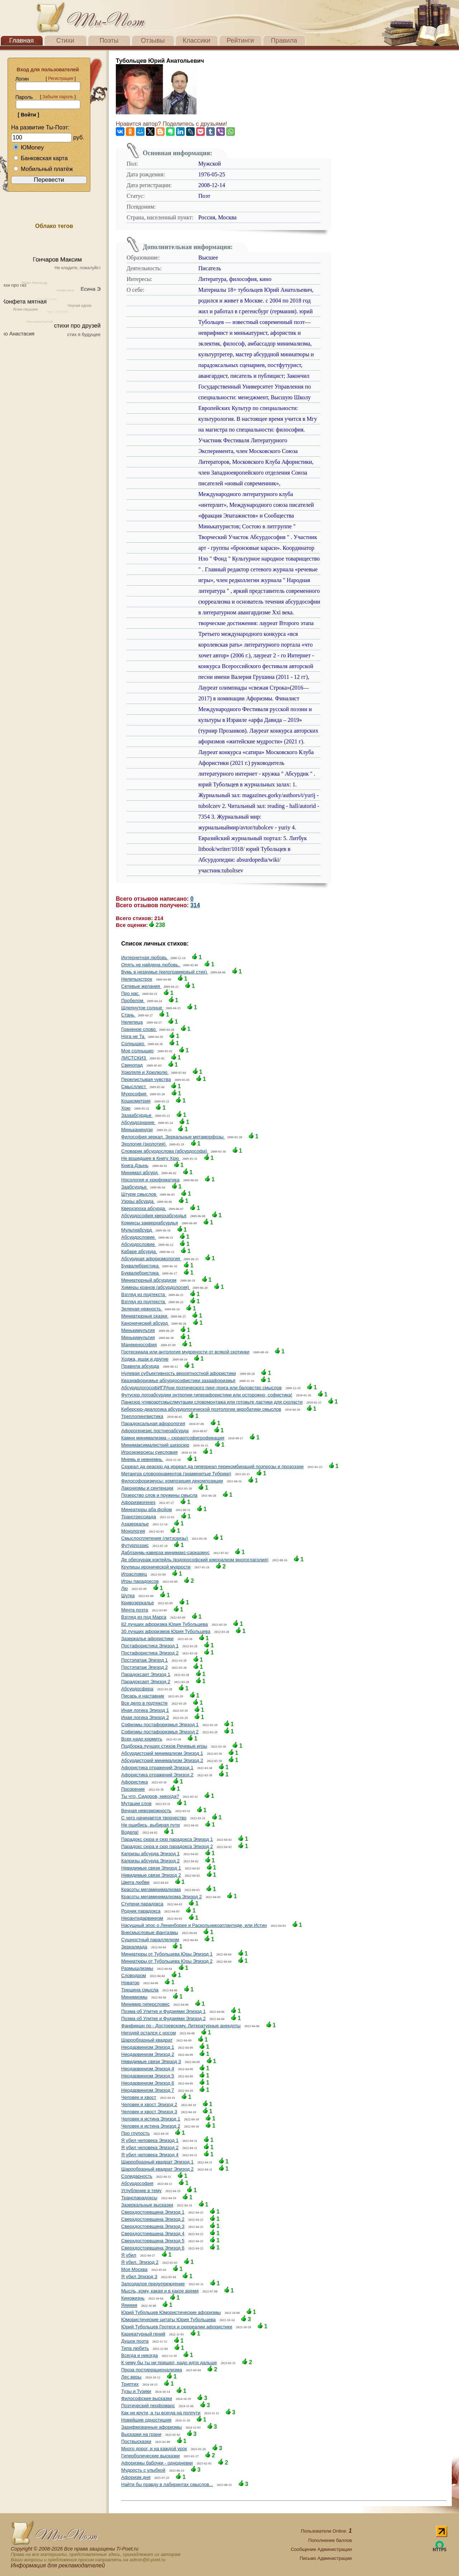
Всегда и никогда (139, 2355)
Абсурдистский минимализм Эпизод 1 (162, 1753)
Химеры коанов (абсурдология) (155, 1287)
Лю (124, 1588)
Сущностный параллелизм (150, 1939)
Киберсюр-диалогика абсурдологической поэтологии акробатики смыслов (201, 1409)
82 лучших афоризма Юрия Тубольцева (164, 1624)
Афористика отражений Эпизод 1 (157, 1767)
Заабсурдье (134, 1187)
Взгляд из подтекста (143, 1294)
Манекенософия (139, 1344)
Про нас (130, 993)
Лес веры (131, 2377)
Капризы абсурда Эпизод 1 (150, 1853)
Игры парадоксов (139, 1581)
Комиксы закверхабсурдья (149, 1222)
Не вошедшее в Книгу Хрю (150, 1158)
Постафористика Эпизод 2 (150, 1653)
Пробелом (133, 1000)
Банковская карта (40, 158)
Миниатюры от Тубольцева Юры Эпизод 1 (167, 1954)
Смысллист (134, 1086)
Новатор (130, 1982)
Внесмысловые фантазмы (149, 1932)
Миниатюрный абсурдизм (148, 1280)
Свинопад (132, 1065)
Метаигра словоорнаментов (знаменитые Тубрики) (176, 1473)
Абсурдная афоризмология (151, 1258)
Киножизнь (133, 2298)
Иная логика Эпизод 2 (145, 1717)
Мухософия (134, 1093)
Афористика (134, 1782)
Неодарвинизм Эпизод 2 (147, 2054)
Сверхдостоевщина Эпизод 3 (152, 2226)
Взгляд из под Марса (143, 1617)
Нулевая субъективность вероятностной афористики (178, 1373)
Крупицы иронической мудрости (155, 1567)
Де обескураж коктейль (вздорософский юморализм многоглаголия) (194, 1559)
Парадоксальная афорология (153, 1423)
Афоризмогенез (138, 1502)
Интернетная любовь (144, 957)
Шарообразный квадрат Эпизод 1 (157, 2162)
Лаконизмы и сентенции (147, 1488)
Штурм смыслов (139, 1194)
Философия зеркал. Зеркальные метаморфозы (173, 1136)
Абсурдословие (138, 1237)
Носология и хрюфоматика (150, 1179)
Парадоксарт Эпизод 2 (145, 1681)
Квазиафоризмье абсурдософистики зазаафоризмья (178, 1380)
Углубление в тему (141, 2190)
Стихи (65, 40)
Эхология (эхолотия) (144, 1144)
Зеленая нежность (141, 1308)
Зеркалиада (134, 1946)
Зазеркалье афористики (147, 1638)
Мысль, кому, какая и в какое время (160, 2291)
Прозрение (133, 1789)
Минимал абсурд (140, 1172)
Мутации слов (136, 1803)
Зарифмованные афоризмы (151, 2427)
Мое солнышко (137, 1050)
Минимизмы (134, 1997)
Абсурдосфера (137, 1688)
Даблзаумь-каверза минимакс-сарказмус (165, 1552)
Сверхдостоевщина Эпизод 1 (152, 2212)
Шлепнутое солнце (142, 1007)
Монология (133, 1531)
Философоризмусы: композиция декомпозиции (172, 1481)
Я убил (128, 2255)
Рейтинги (240, 40)
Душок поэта (134, 2341)
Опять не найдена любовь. (151, 964)
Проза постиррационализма (151, 2369)
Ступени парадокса (142, 1903)
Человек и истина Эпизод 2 (150, 2126)
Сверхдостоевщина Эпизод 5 (152, 2240)
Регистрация (60, 78)
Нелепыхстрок (136, 979)
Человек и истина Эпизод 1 (150, 2119)
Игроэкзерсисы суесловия (149, 1452)
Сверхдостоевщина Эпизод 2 (152, 2219)
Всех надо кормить (141, 1739)
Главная (21, 40)
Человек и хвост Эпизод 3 (149, 2111)
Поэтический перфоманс (148, 2405)
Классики (196, 40)
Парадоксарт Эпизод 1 (145, 1674)
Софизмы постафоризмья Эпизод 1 (160, 1724)
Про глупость (135, 2133)
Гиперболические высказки (150, 2455)
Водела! (129, 1832)
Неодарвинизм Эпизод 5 (147, 2076)
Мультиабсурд (137, 1230)
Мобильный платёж (43, 169)
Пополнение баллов (330, 2540)
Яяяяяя (129, 2305)
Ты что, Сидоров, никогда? (150, 1796)
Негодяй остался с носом (148, 2032)
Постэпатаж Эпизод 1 (144, 1660)
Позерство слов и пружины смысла (159, 1495)
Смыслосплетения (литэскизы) (154, 1538)
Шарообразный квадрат (146, 2040)
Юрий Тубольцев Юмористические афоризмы (171, 2312)
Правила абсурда (140, 1366)
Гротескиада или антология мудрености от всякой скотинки (185, 1351)
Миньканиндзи (137, 1129)
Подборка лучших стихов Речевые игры (164, 1746)
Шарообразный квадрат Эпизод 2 (157, 2169)
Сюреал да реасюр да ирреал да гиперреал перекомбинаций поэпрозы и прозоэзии (212, 1466)
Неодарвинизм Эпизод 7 (147, 2090)
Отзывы (153, 40)
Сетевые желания (141, 986)
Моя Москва (134, 2269)
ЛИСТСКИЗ (134, 1058)
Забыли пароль (57, 96)
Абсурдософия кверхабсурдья (153, 1215)
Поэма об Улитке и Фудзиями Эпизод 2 (163, 2018)
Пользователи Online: (326, 2531)
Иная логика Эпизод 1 (145, 1710)
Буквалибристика (140, 1265)
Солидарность (136, 2176)
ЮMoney (28, 147)
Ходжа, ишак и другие (145, 1359)
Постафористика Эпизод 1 (150, 1645)
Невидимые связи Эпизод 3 (151, 2061)
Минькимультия (138, 1330)
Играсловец (134, 1574)
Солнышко (133, 1043)
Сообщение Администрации (321, 2549)
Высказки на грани (141, 2434)
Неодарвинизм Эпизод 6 (147, 2083)
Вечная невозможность (146, 1810)
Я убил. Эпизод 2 (139, 2262)
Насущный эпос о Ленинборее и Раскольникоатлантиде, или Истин (194, 1925)
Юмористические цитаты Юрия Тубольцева (168, 2319)
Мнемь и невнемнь (142, 1459)
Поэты (109, 40)
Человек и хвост (138, 2097)
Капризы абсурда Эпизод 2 (150, 1860)
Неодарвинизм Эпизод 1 (147, 2047)
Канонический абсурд (145, 1323)
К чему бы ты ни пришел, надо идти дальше (169, 2362)
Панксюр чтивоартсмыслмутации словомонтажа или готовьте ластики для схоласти (212, 1402)
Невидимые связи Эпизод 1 (151, 1868)
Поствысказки (136, 2441)
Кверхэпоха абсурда (143, 1208)
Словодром (133, 1975)
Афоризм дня (136, 2477)
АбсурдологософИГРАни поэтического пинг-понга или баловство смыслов (201, 1387)
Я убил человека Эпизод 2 (150, 2147)
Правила (284, 40)
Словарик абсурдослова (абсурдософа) (165, 1151)
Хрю (126, 1108)
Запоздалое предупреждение (153, 2283)
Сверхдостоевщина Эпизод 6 (152, 2248)
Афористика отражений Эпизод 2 (157, 1774)
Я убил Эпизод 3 (139, 2276)
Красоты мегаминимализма (151, 1889)
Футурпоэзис (135, 1545)
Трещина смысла (139, 1989)
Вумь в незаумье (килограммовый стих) (164, 972)
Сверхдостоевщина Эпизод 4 (152, 2233)
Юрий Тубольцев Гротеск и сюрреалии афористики (176, 2326)
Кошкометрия (136, 1101)
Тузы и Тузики (136, 2391)
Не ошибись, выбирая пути (150, 1825)
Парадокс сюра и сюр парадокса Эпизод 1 (167, 1839)
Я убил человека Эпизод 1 (150, 2140)
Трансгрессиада (138, 1516)
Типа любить (135, 2348)
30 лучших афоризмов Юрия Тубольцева (165, 1631)
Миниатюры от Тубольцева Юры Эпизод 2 (167, 1961)
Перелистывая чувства (146, 1079)
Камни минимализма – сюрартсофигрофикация (172, 1438)
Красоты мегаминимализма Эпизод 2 (161, 1896)
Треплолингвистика (142, 1416)
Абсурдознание (138, 1122)
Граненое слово (139, 1029)
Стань (128, 1015)
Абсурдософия (137, 2183)
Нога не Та (133, 1036)
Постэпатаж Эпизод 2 (144, 1667)
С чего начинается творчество (153, 1817)
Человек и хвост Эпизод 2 (149, 2104)
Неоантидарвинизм (142, 1918)
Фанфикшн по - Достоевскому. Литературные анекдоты (181, 2025)
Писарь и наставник (142, 1696)
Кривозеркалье (137, 1602)
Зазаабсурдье (137, 1115)
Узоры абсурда (138, 1201)
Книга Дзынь (134, 1165)
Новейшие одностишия (146, 2420)
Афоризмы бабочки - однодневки (157, 2463)
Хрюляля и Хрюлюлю (145, 1072)
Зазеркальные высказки (147, 2205)
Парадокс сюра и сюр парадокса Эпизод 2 (167, 1846)
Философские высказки (146, 2398)
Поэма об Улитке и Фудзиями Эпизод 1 (163, 2011)
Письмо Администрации (326, 2558)
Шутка (128, 1595)
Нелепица (132, 1022)
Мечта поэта (134, 1610)
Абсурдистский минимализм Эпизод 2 (162, 1760)
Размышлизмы (137, 1968)
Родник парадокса (140, 1911)
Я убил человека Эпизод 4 (150, 2154)
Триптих (129, 2384)
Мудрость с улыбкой (143, 2470)
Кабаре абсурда (139, 1251)
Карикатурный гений (143, 2334)
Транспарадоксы (139, 2197)
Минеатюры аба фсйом (146, 1509)
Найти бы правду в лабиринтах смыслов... (167, 2484)
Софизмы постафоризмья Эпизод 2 (160, 1731)
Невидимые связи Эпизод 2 (151, 1875)
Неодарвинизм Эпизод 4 (147, 2068)
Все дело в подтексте (144, 1703)
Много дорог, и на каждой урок (154, 2448)
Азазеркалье (135, 1524)
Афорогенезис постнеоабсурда (155, 1430)
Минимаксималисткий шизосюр (155, 1445)
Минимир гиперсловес (145, 2004)
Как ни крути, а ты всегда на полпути (160, 2412)
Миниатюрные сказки (145, 1316)
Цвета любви (135, 1882)
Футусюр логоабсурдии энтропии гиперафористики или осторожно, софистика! (206, 1394)
